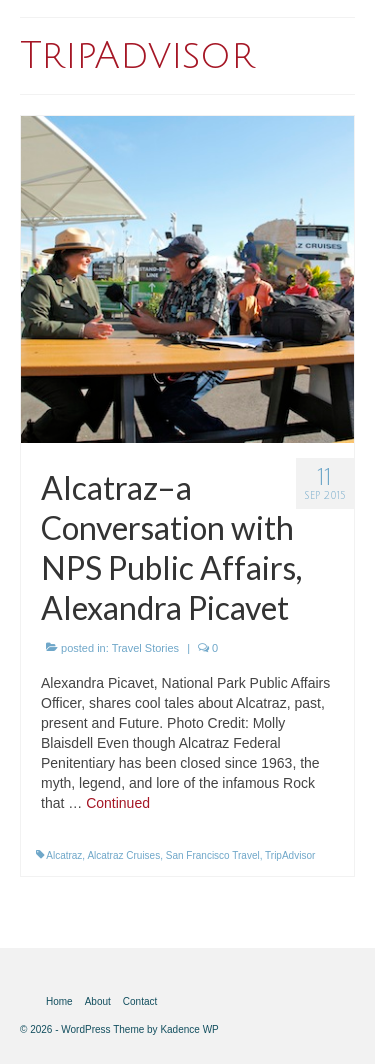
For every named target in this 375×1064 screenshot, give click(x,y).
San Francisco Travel (213, 855)
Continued (118, 803)
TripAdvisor (290, 855)
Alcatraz (64, 855)
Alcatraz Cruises (123, 855)
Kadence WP (189, 1029)
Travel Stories (145, 648)
